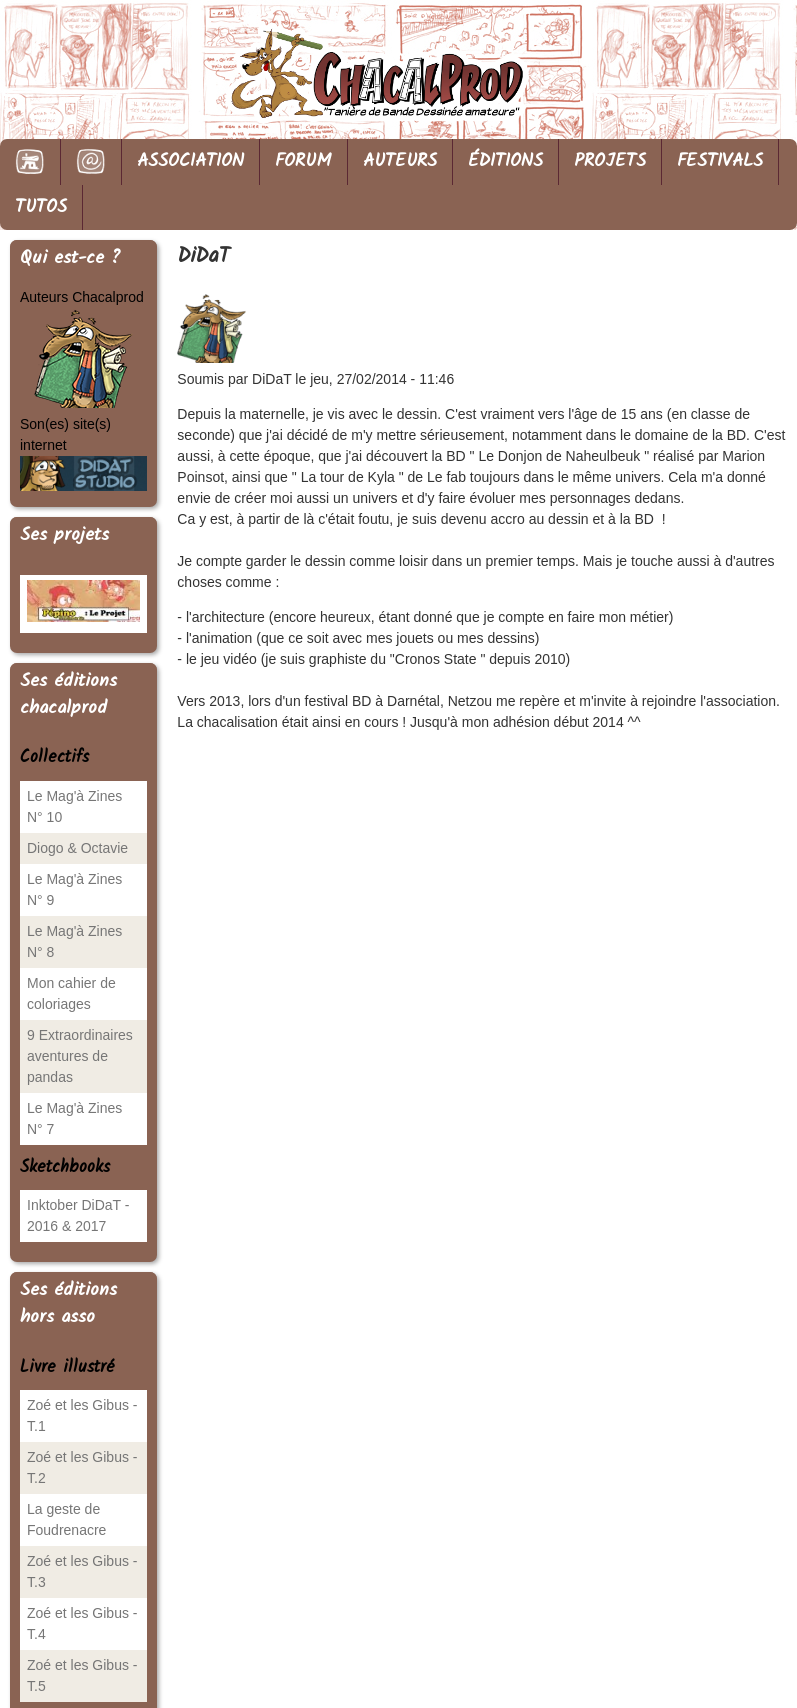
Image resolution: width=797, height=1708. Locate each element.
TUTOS (41, 207)
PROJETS (610, 161)
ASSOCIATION (190, 161)
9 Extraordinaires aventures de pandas (80, 1056)
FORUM (303, 161)
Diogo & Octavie (77, 848)
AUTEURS (400, 161)
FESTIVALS (720, 161)
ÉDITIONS (505, 161)
